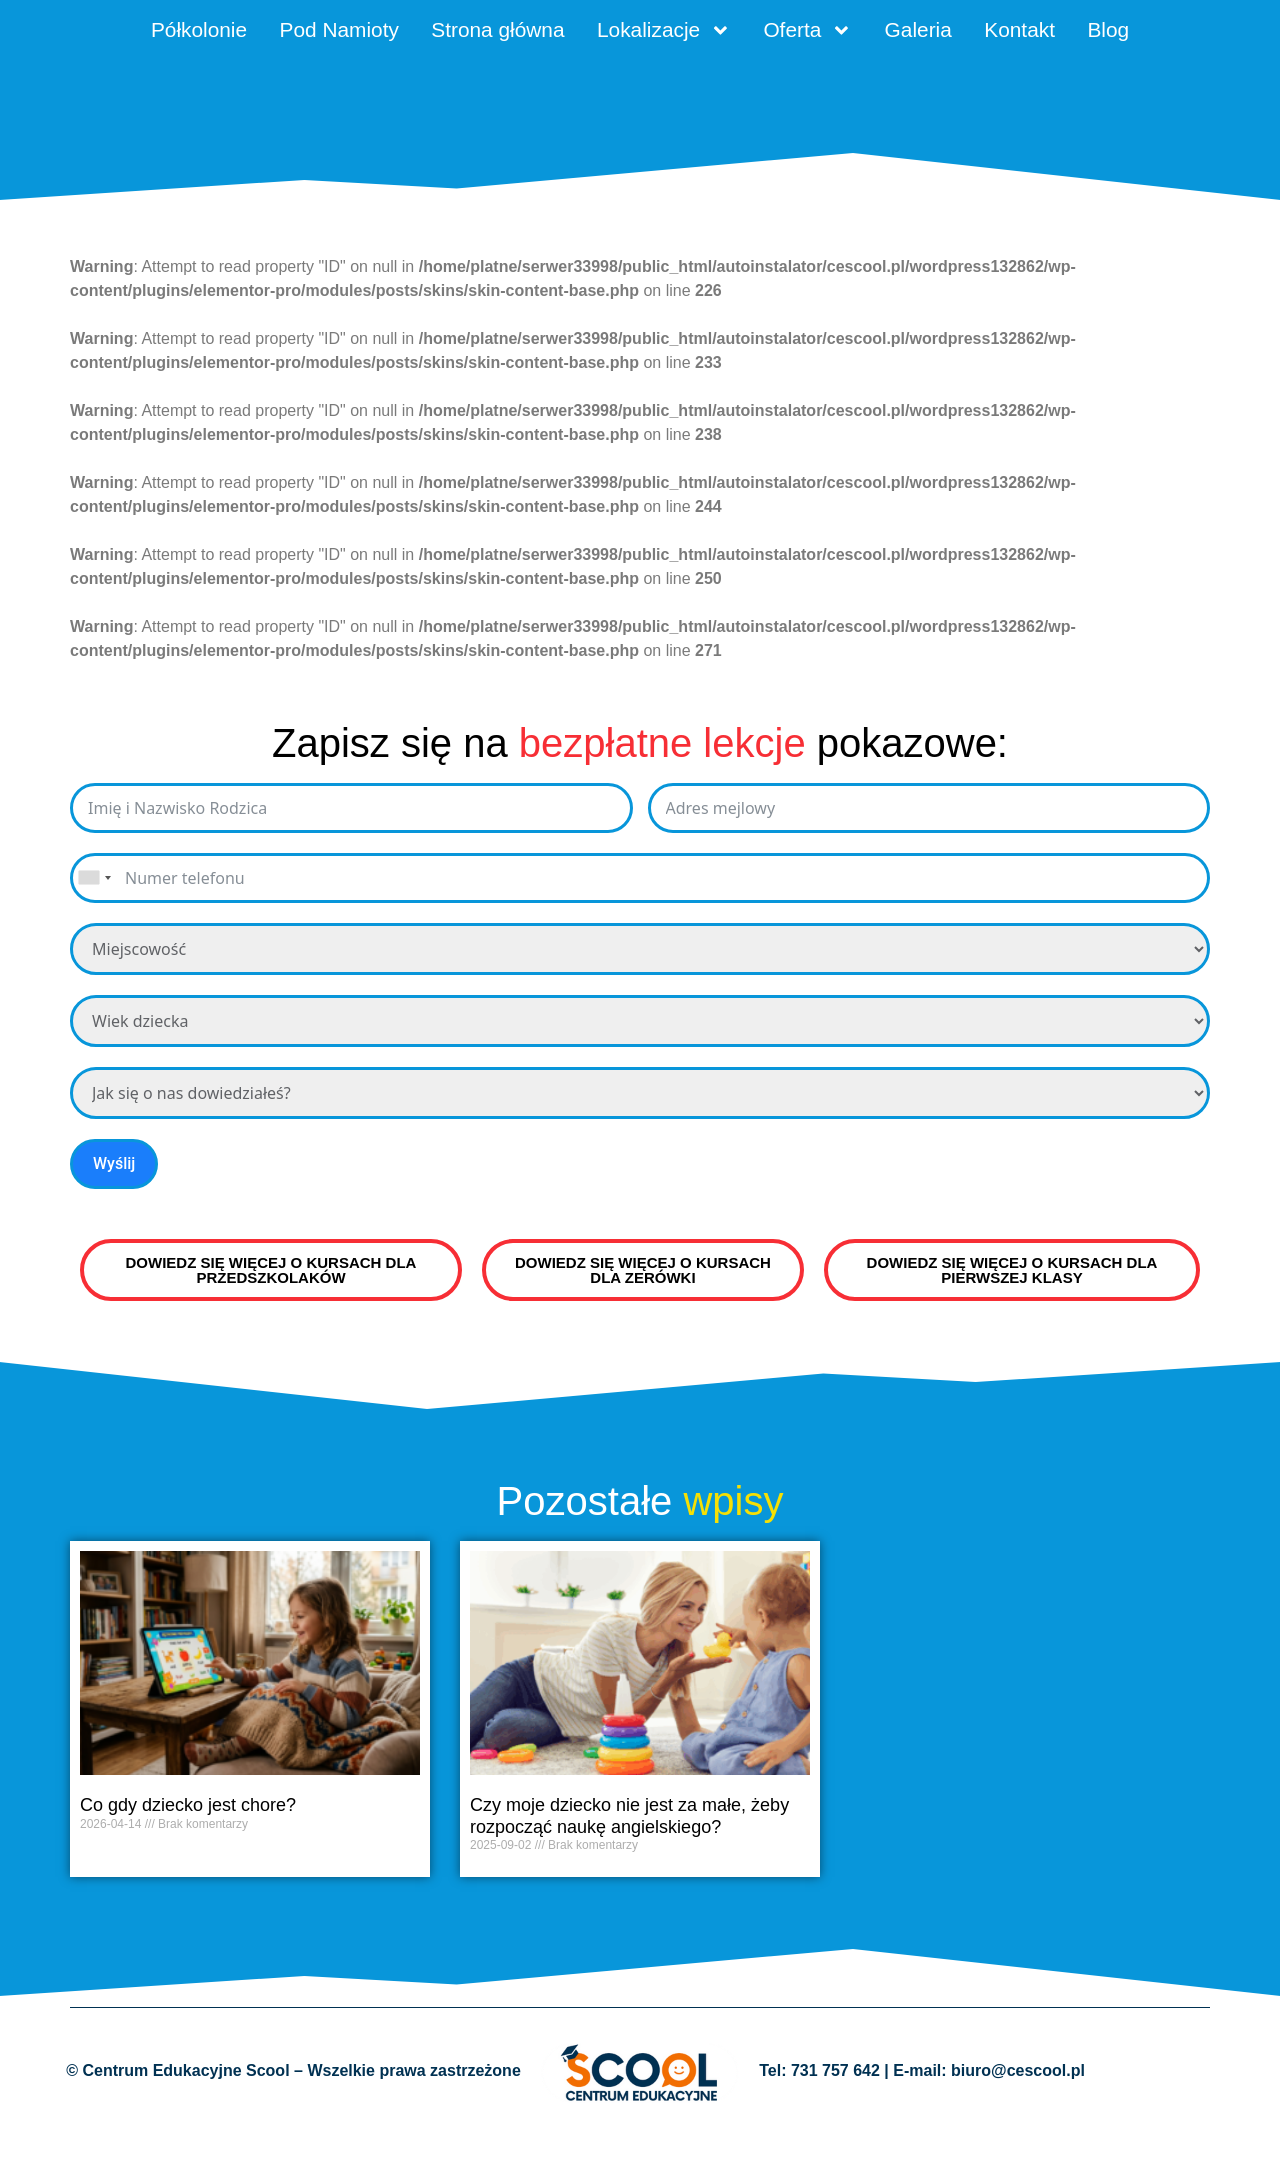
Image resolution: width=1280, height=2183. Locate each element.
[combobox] (94, 933)
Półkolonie (168, 34)
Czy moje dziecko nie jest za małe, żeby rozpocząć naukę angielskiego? (629, 1871)
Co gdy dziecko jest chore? (188, 1860)
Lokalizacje (711, 35)
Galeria (1006, 34)
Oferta (877, 35)
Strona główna (517, 34)
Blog (640, 82)
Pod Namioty (332, 34)
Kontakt (1126, 34)
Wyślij (114, 1218)
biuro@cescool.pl (1018, 2125)
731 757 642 (835, 2125)
